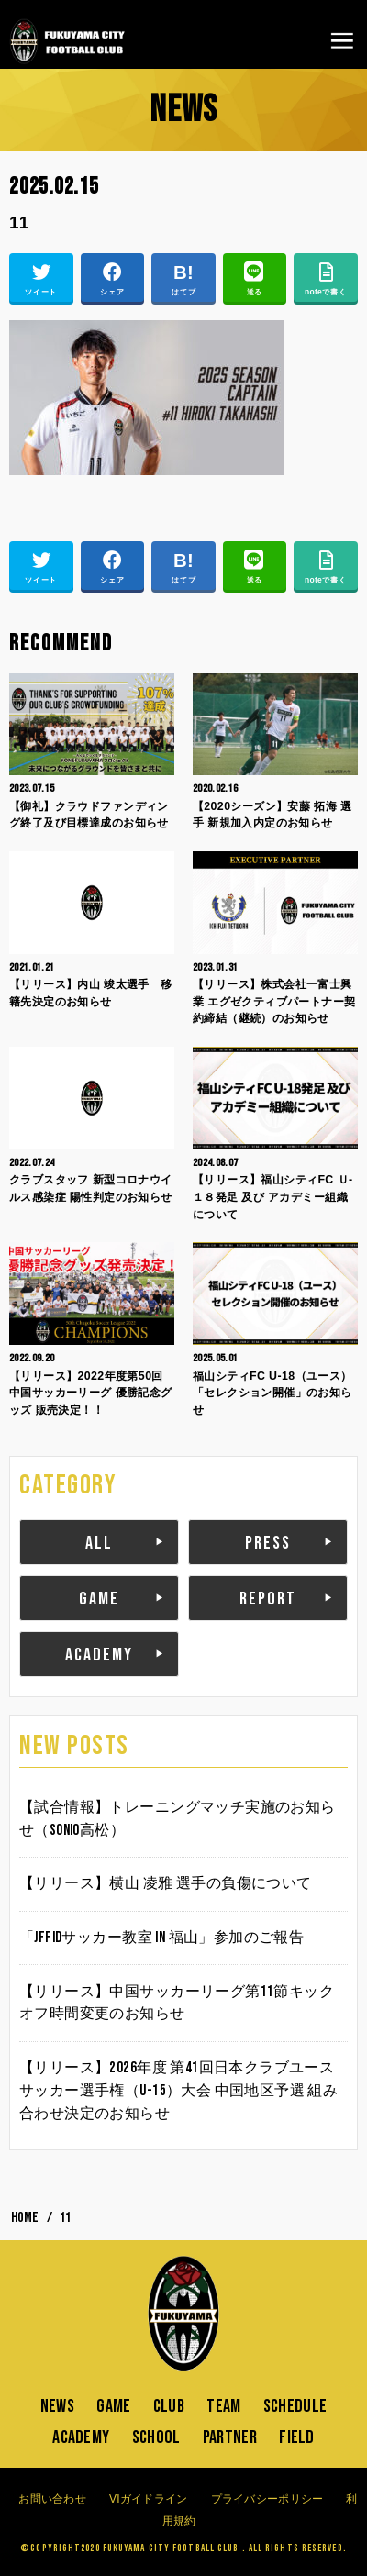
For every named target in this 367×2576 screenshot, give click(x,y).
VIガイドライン (148, 2499)
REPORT (267, 1599)
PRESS (268, 1543)
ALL (99, 1543)
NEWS (57, 2406)
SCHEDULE (295, 2406)
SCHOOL (156, 2437)
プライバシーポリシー (267, 2499)
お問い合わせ (52, 2499)
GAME (99, 1599)
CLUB (168, 2406)
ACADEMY (99, 1655)
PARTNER (230, 2437)
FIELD (297, 2437)
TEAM (223, 2406)
